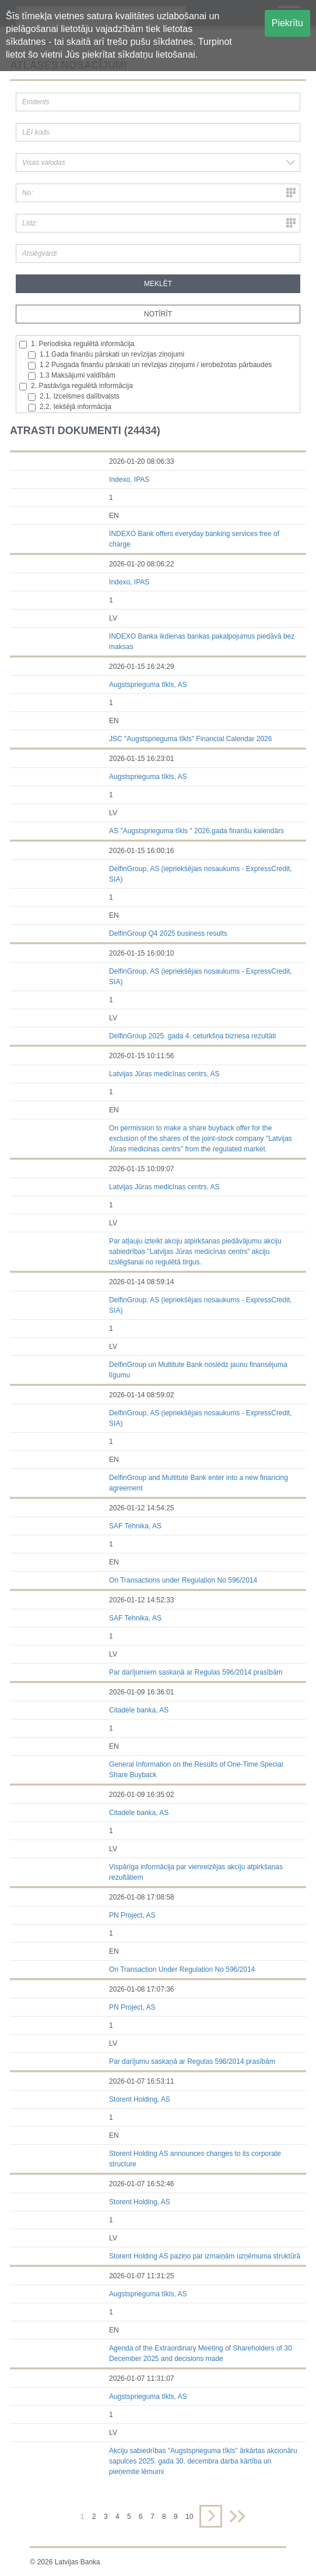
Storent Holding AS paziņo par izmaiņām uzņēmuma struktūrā (204, 2256)
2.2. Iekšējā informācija (69, 407)
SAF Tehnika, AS (135, 1526)
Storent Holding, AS (139, 2099)
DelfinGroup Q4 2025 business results (168, 933)
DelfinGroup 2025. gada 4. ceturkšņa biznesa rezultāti (192, 1036)
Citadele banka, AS (138, 1710)
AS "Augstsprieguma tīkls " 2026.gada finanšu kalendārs (196, 831)
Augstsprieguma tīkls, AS (148, 685)
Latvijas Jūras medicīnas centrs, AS (164, 1074)
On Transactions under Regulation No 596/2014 (183, 1580)
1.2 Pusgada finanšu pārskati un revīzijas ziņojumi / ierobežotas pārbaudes (150, 365)
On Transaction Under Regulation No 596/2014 (182, 1969)
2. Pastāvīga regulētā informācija (76, 386)
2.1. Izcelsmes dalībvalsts (74, 396)
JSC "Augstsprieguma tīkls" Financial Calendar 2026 (190, 739)
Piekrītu (287, 23)
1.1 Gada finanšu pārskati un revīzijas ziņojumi (106, 354)
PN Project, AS (132, 1915)
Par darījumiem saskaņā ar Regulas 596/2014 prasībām (196, 1672)
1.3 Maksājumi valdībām (71, 375)
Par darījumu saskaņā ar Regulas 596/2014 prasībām (192, 2061)
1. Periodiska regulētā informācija (76, 344)
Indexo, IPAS (129, 479)
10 (189, 2516)
